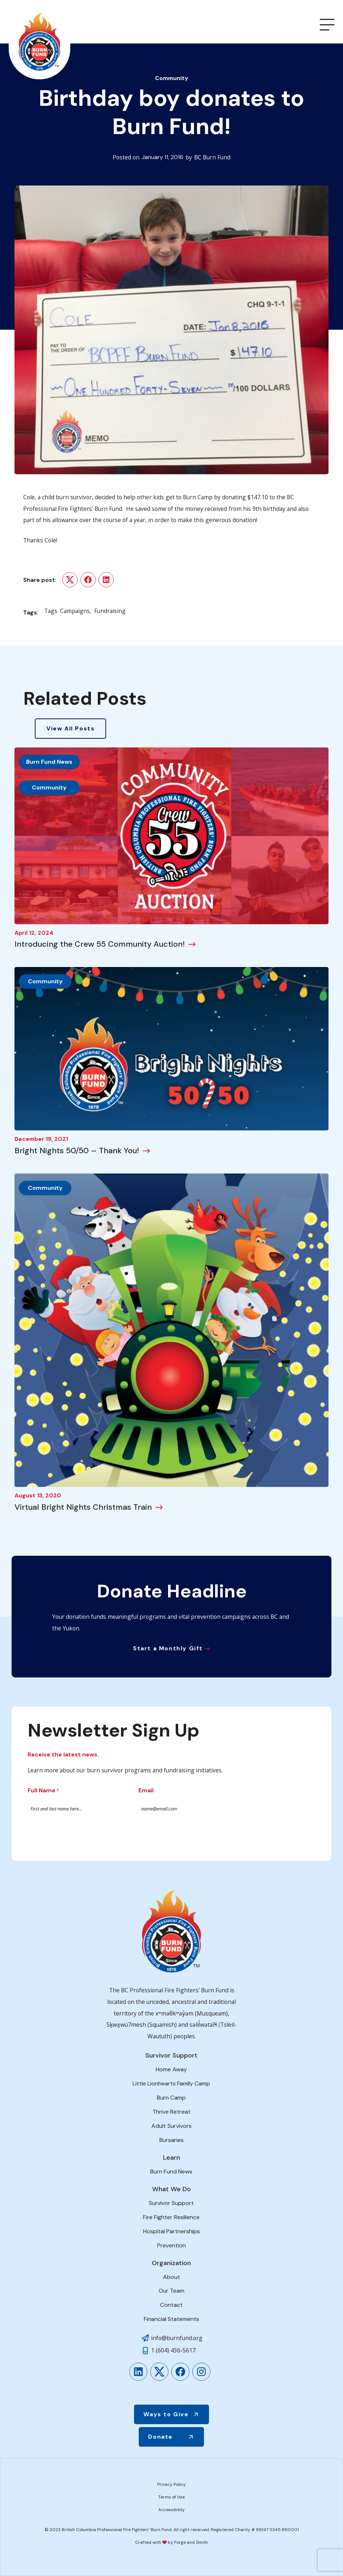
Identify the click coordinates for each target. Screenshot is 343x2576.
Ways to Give (165, 2414)
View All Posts (70, 728)
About (171, 2277)
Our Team (171, 2290)
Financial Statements (171, 2319)
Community (171, 78)
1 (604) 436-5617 (173, 2350)
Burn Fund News (49, 762)
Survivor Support (171, 2203)
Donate (160, 2436)
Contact (171, 2305)
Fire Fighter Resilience (171, 2217)
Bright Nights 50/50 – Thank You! (76, 1150)
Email (146, 1790)
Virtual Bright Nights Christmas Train (83, 1507)
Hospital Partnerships (171, 2231)
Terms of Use (171, 2497)
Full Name (43, 1791)
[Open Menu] (327, 24)
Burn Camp (171, 2097)
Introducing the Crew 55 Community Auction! (99, 944)
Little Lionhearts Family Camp (171, 2083)
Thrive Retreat (171, 2112)
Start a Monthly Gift (168, 1648)
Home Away (171, 2069)
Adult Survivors (171, 2126)
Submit (60, 1832)
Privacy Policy (171, 2484)
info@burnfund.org (176, 2338)
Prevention (171, 2245)
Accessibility (171, 2510)
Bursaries (171, 2140)
